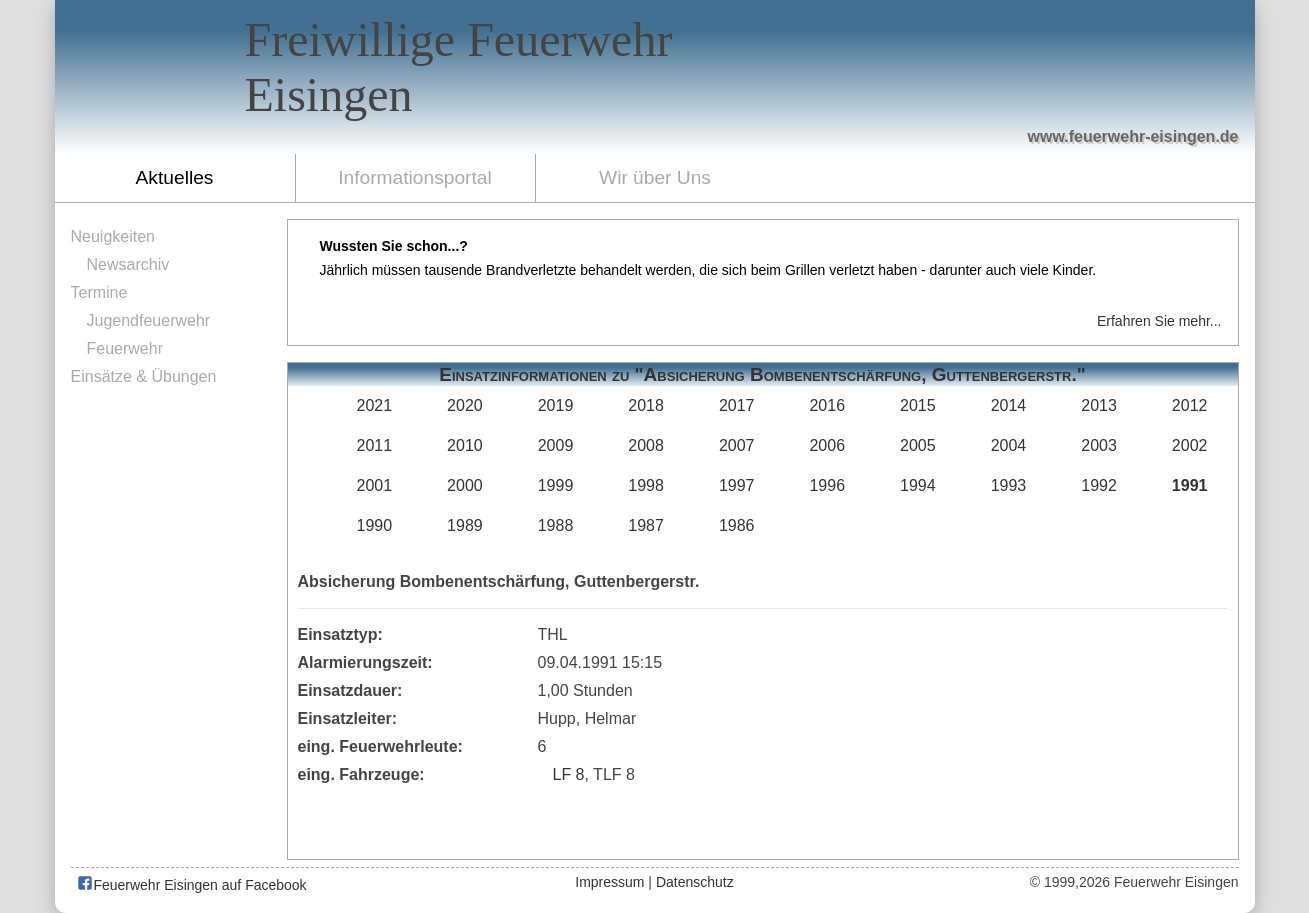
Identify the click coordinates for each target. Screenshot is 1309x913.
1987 (646, 525)
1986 (737, 525)
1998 (646, 485)
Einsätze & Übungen (144, 376)
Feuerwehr (125, 348)
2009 (556, 445)
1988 (556, 525)
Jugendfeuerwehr (149, 320)
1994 (918, 485)
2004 (1009, 445)
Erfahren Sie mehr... (1159, 321)
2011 (375, 445)
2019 (556, 405)
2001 (375, 485)
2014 (1009, 405)
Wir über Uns (655, 177)
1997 (737, 485)
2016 (827, 405)
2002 (1190, 445)
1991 (1190, 485)
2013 (1099, 405)
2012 (1190, 405)
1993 (1009, 485)
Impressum (609, 882)
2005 (918, 445)
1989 (465, 525)
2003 (1099, 445)
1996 (827, 485)
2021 (375, 405)
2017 (737, 405)
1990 (375, 525)
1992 (1099, 485)
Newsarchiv (128, 264)
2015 (918, 405)
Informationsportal (415, 177)
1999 (556, 485)
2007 (737, 445)
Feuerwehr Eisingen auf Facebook (191, 885)
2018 (646, 405)
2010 (465, 445)
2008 (646, 445)
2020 (465, 405)
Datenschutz (695, 882)
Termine (99, 292)
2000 (465, 485)
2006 (827, 445)
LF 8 (569, 774)
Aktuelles (175, 177)
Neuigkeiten (113, 236)
